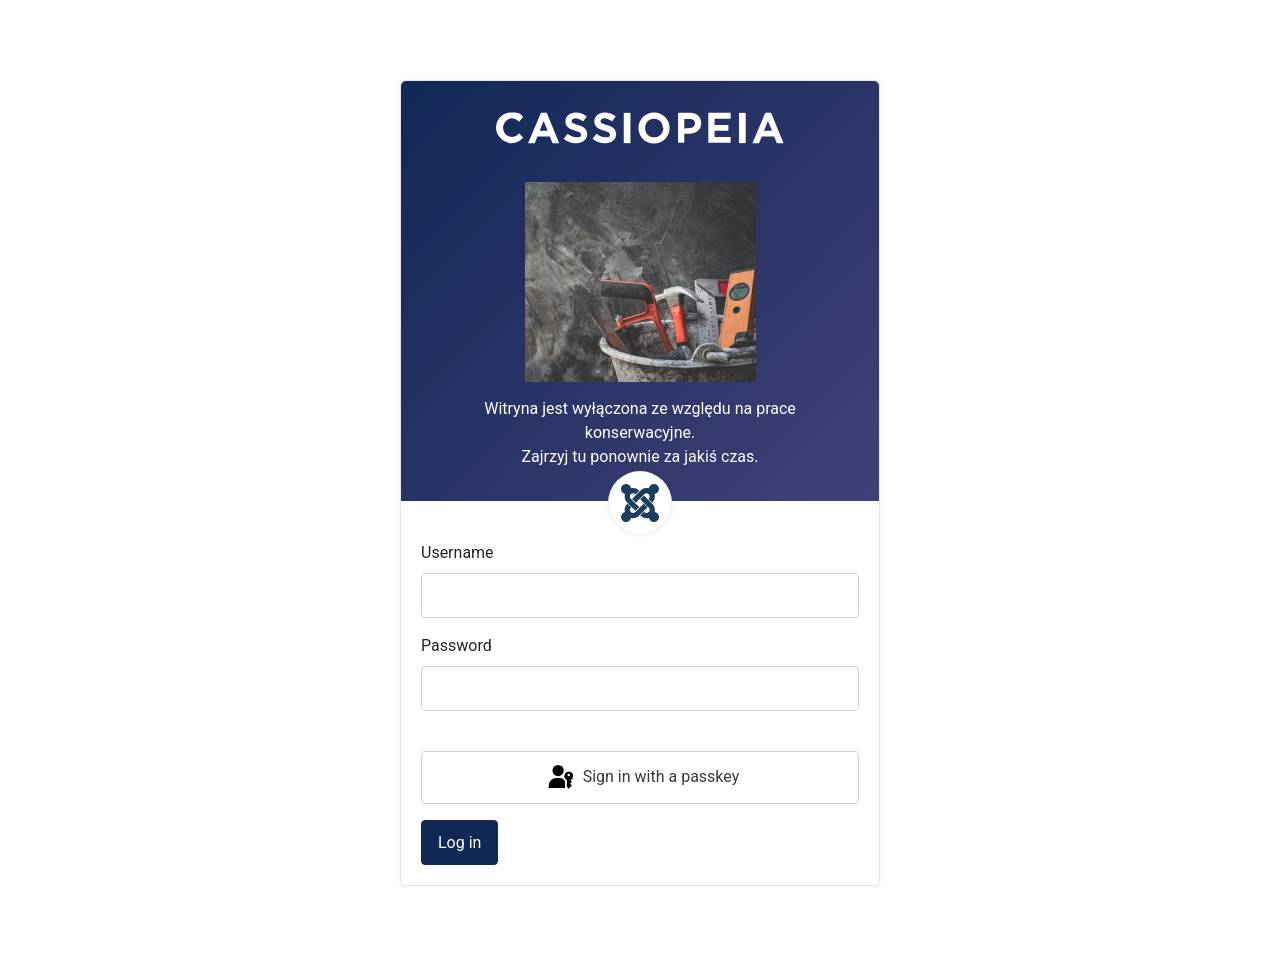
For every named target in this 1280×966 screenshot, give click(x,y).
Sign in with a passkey (642, 778)
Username (457, 552)
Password (456, 645)
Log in (459, 842)
